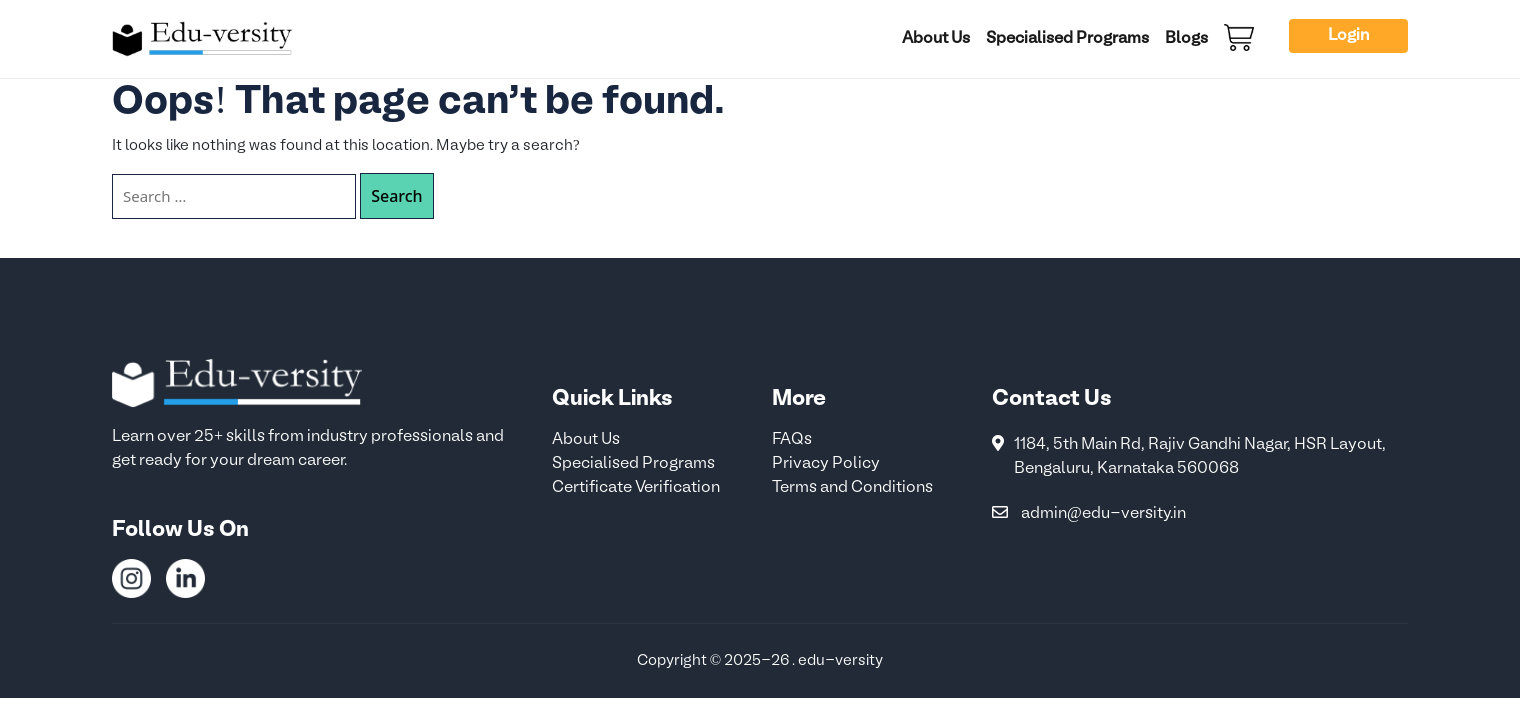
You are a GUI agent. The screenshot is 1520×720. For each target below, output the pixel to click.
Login (1348, 36)
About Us (936, 39)
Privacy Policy (826, 464)
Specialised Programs (1067, 39)
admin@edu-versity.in (1103, 514)
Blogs (1186, 39)
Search (396, 196)
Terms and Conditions (852, 488)
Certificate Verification (636, 488)
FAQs (792, 440)
